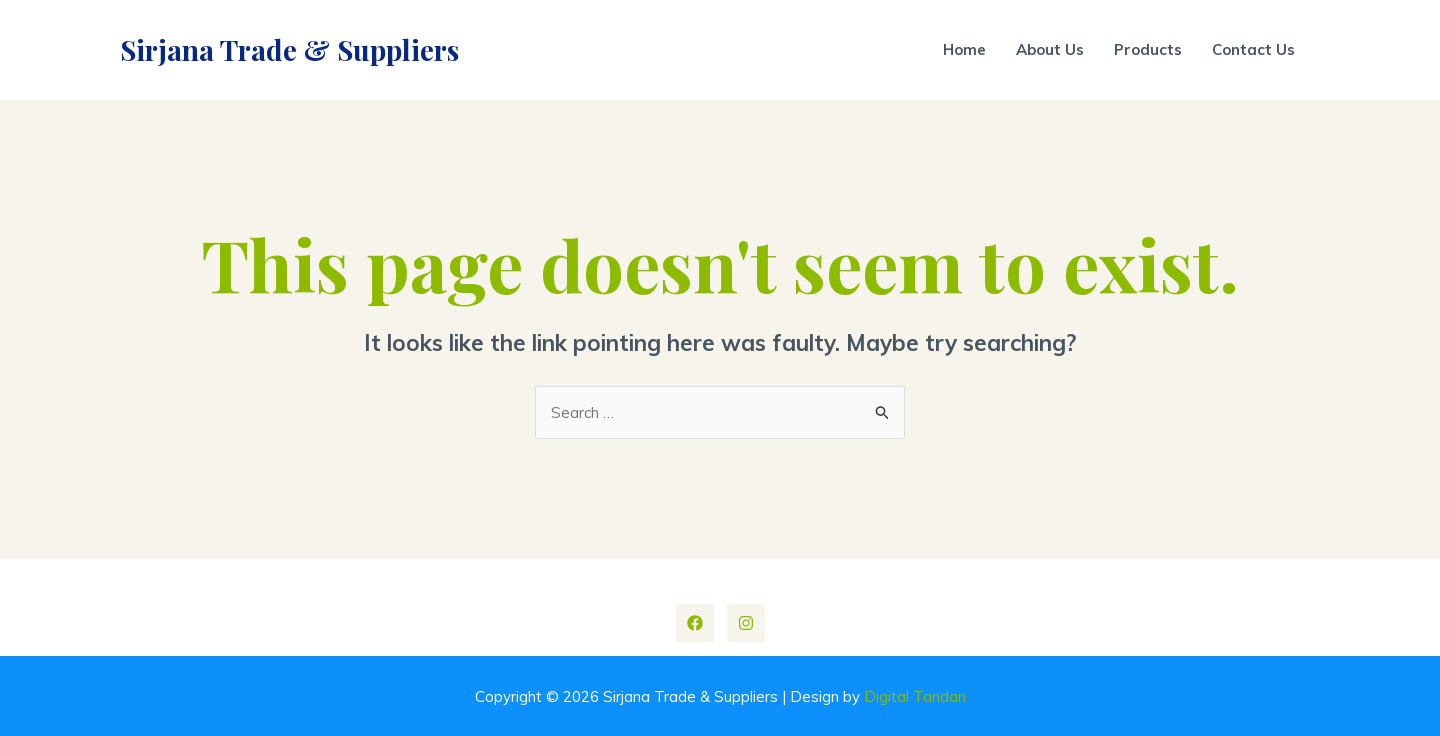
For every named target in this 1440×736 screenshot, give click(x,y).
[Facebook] (695, 623)
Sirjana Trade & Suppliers (289, 49)
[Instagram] (746, 623)
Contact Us (1253, 49)
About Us (1050, 49)
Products (1148, 49)
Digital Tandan (915, 696)
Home (964, 49)
